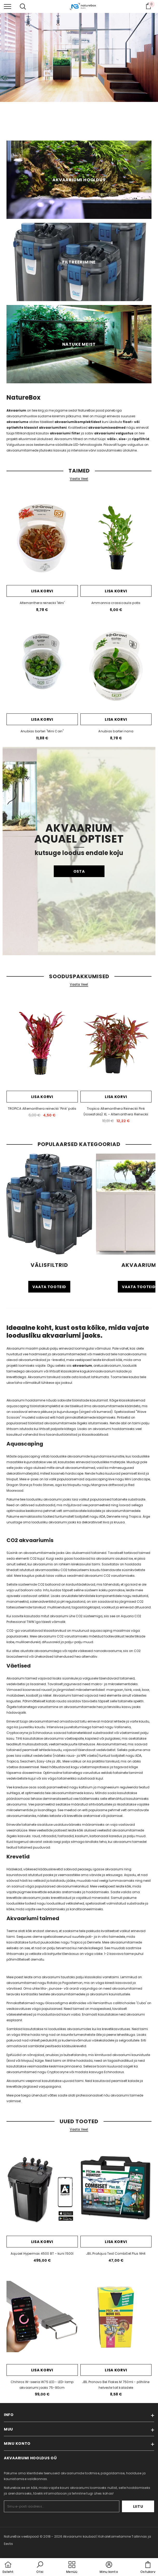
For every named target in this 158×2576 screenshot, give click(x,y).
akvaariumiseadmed (107, 427)
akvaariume (17, 422)
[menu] (7, 6)
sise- (123, 439)
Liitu (138, 2506)
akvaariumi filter (65, 433)
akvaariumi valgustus (113, 433)
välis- (112, 439)
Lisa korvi (42, 591)
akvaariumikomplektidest (78, 422)
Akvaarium (16, 410)
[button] (40, 2568)
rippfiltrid (140, 439)
